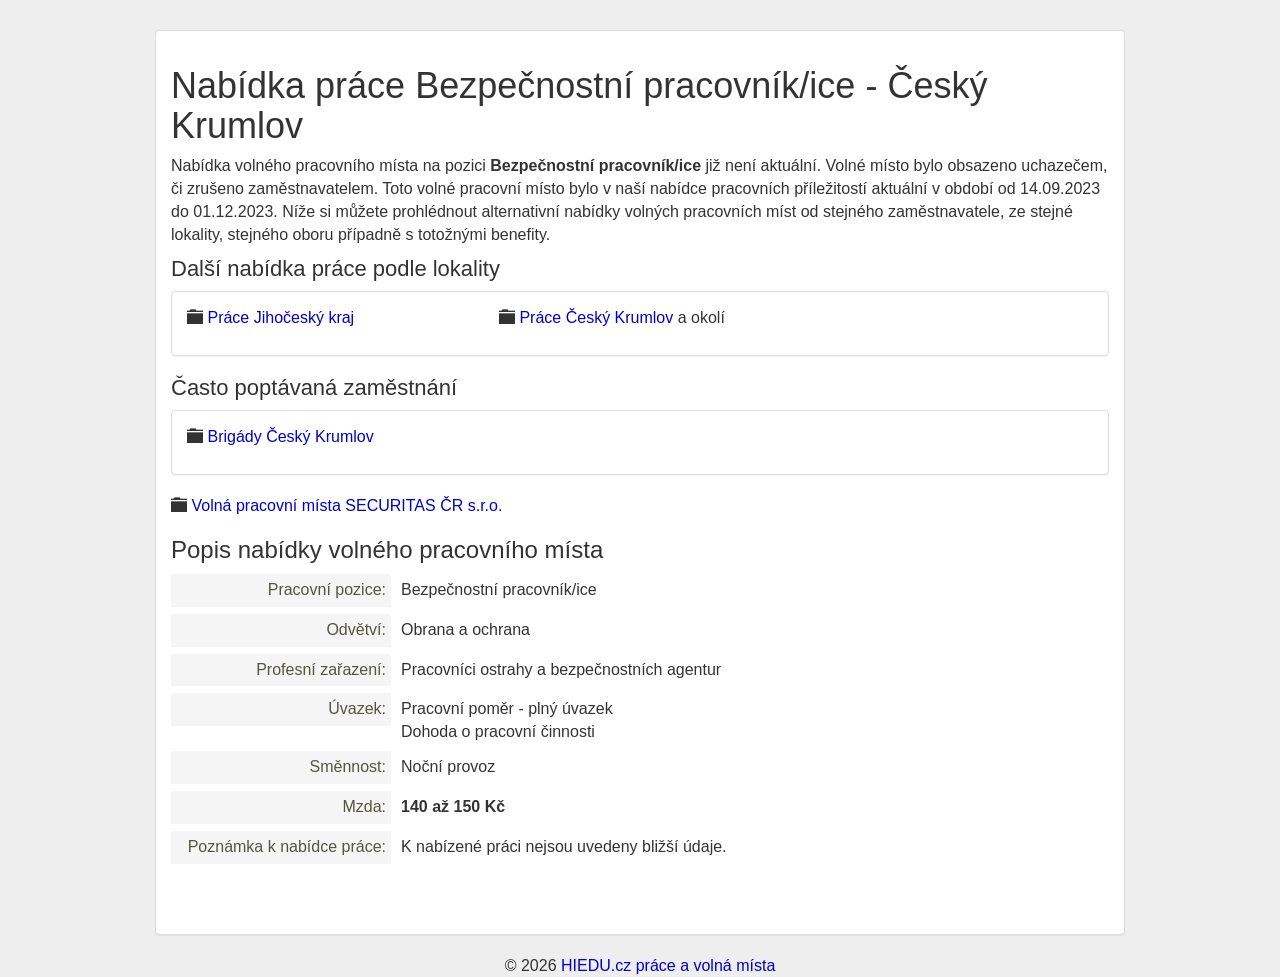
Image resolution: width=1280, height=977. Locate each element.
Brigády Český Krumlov (290, 436)
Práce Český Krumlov (596, 317)
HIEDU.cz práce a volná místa (668, 965)
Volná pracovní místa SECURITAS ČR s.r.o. (346, 505)
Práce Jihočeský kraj (280, 317)
